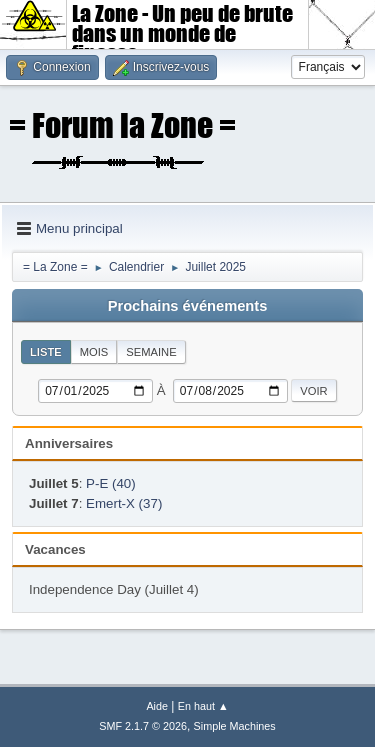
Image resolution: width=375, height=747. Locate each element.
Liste (46, 352)
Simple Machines (235, 726)
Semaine (151, 352)
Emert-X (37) (124, 503)
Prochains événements (188, 306)
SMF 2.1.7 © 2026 (143, 726)
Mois (94, 352)
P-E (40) (111, 483)
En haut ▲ (203, 706)
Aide (157, 706)
